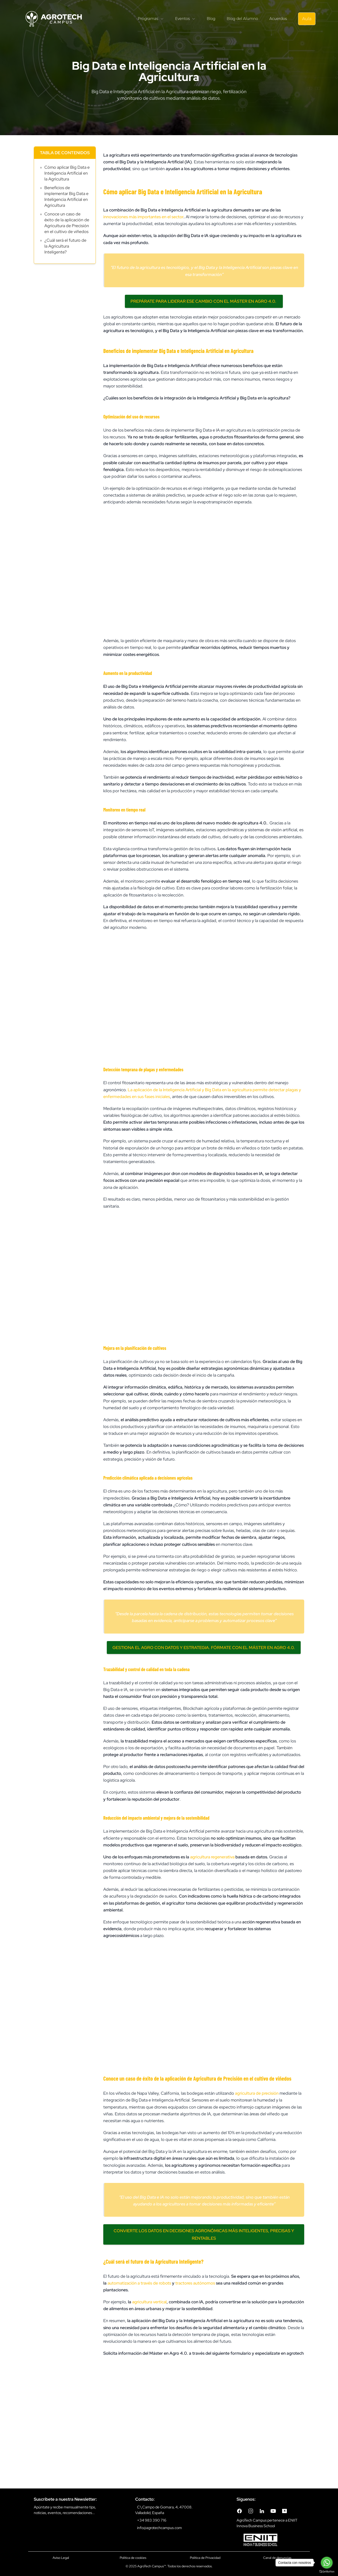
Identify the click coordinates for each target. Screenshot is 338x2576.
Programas (151, 18)
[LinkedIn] (262, 2511)
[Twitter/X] (284, 2511)
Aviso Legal (61, 2558)
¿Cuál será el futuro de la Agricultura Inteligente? (65, 246)
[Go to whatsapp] (327, 2562)
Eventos (185, 18)
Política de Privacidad (205, 2558)
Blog (211, 18)
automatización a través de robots (139, 2283)
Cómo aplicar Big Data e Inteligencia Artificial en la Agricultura (67, 173)
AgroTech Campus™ (151, 2566)
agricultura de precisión (257, 2093)
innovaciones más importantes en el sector (143, 216)
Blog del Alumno (242, 18)
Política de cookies (133, 2558)
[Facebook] (239, 2511)
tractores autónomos (195, 2283)
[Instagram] (251, 2511)
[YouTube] (273, 2511)
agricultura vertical (149, 2301)
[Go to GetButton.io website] (326, 2571)
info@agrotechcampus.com (159, 2527)
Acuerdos (278, 18)
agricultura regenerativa (212, 1857)
